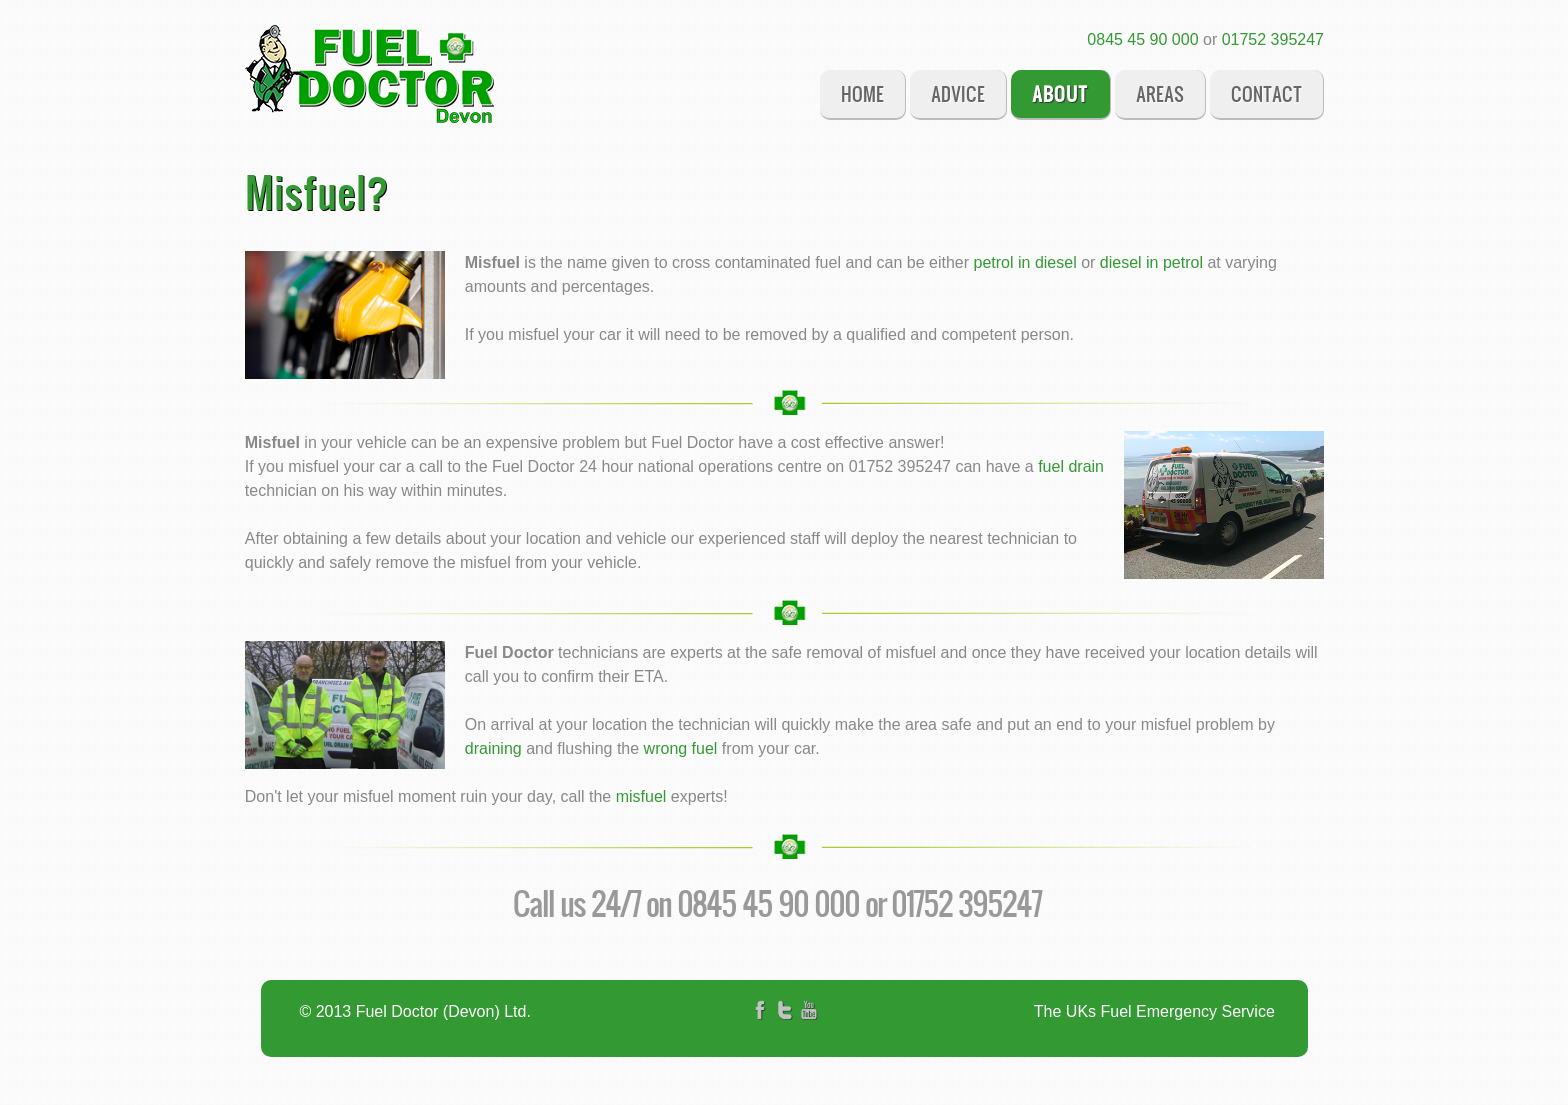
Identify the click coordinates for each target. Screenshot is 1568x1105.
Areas (1160, 93)
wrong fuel (681, 748)
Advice (958, 93)
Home (862, 93)
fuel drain (1071, 466)
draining (493, 748)
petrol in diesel (1025, 262)
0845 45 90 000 (1142, 39)
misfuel (641, 796)
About (1060, 93)
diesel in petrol (1151, 262)
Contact (1266, 93)
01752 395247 (1273, 39)
